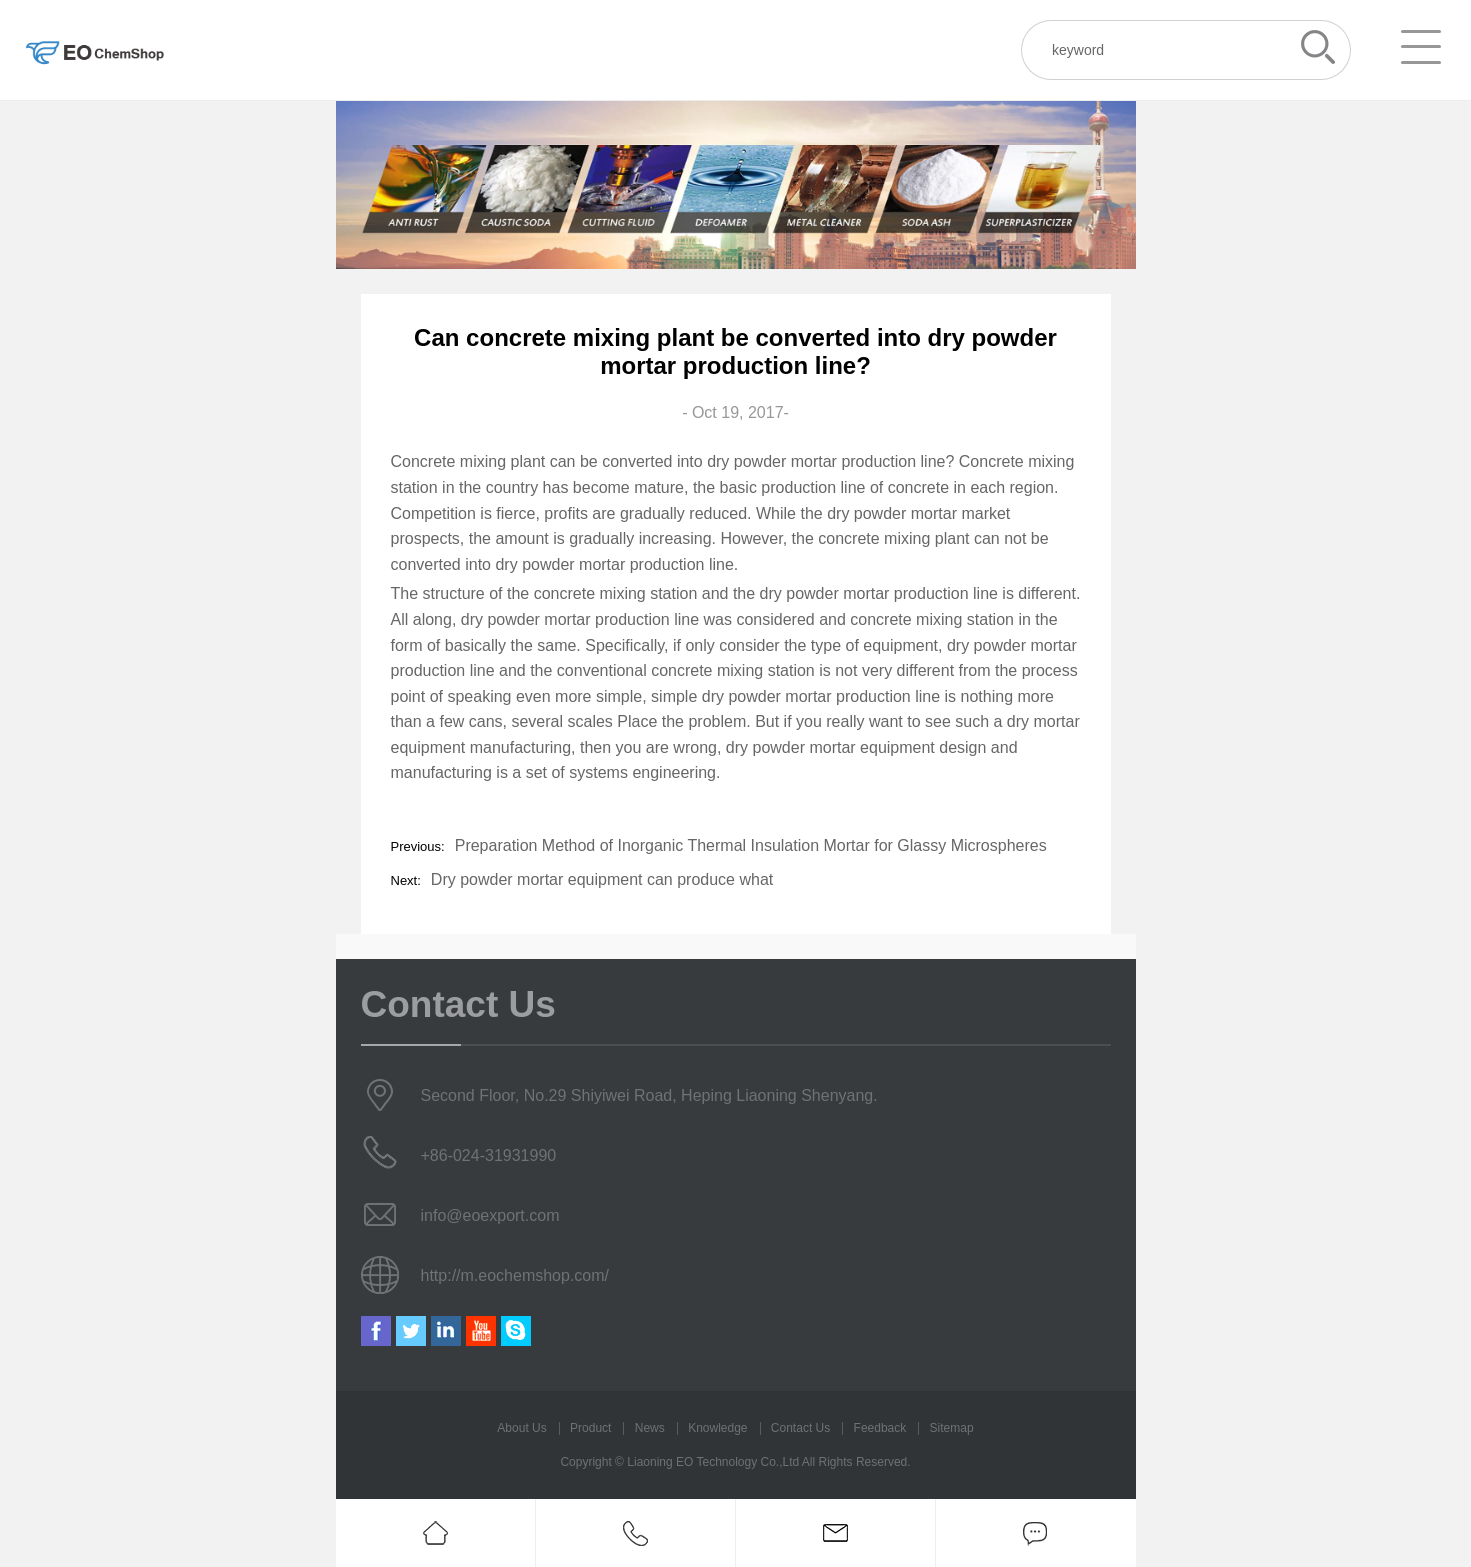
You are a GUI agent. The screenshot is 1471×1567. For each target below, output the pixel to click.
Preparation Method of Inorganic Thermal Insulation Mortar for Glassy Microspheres (751, 845)
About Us (521, 1428)
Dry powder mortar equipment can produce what (602, 879)
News (650, 1428)
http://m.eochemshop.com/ (515, 1275)
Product (590, 1428)
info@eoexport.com (490, 1215)
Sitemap (952, 1428)
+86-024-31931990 (489, 1155)
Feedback (880, 1428)
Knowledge (717, 1428)
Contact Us (800, 1428)
